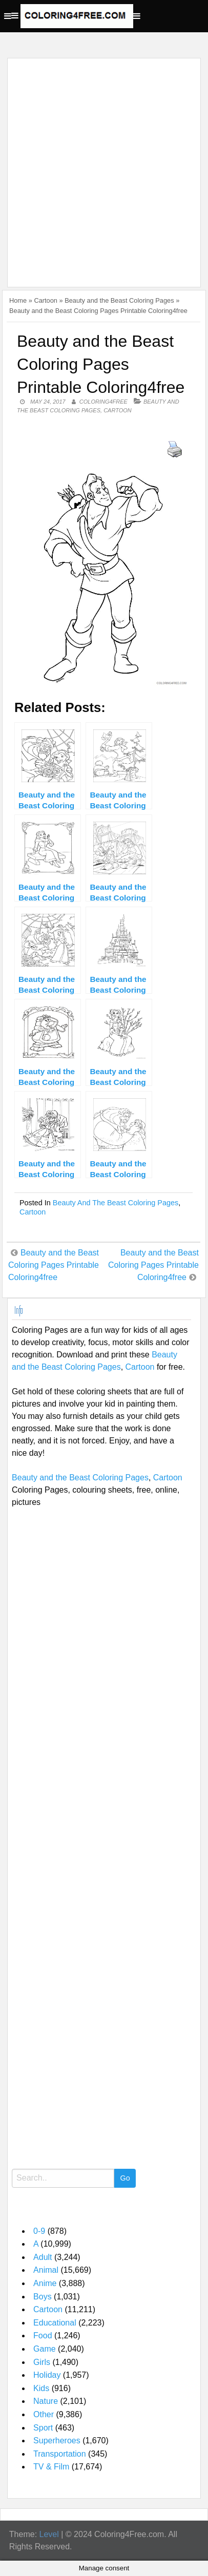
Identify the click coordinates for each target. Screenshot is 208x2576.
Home (18, 300)
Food (42, 2335)
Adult (42, 2257)
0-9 (39, 2231)
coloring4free (103, 402)
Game (44, 2348)
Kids (41, 2388)
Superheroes (56, 2440)
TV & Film (51, 2466)
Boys (42, 2296)
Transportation (59, 2453)
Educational (54, 2322)
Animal (45, 2270)
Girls (41, 2362)
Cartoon (45, 300)
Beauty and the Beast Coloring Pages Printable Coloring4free (53, 1265)
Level (49, 2534)
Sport (43, 2427)
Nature (45, 2401)
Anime (44, 2283)
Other (43, 2414)
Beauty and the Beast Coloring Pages (119, 300)
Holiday (46, 2375)
